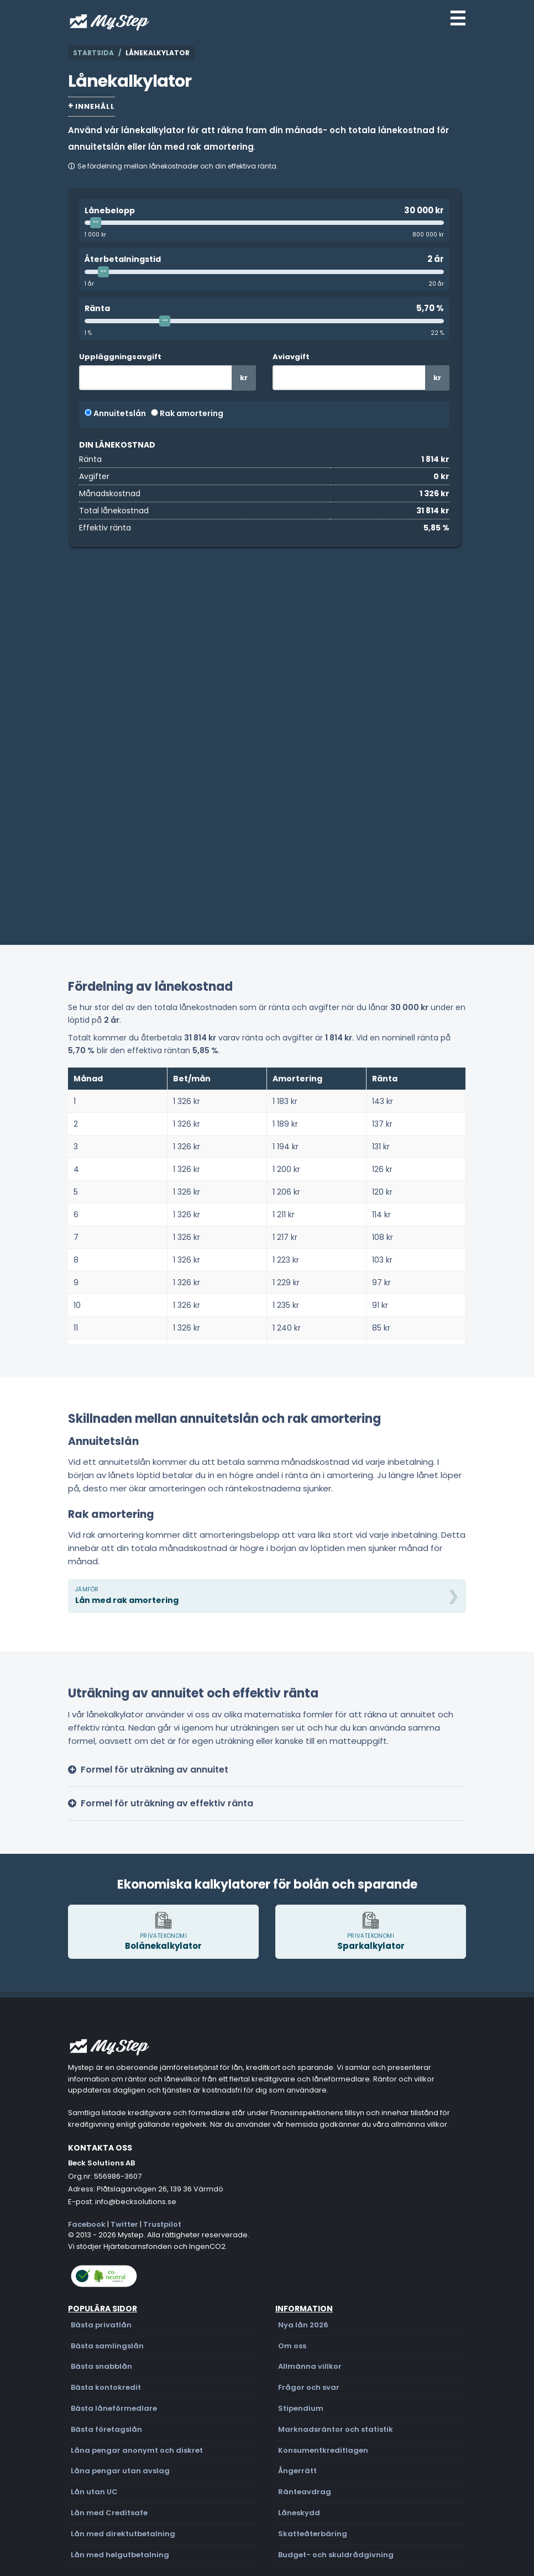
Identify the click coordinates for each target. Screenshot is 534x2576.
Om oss (292, 2346)
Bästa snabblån (101, 2366)
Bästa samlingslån (107, 2346)
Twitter (124, 2224)
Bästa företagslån (106, 2429)
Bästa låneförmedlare (114, 2408)
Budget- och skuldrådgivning (336, 2554)
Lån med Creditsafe (109, 2512)
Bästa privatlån (101, 2325)
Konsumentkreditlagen (323, 2450)
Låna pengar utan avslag (120, 2470)
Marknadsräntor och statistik (335, 2429)
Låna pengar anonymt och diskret (137, 2450)
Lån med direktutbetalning (123, 2533)
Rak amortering (187, 413)
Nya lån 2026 (303, 2325)
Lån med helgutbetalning (120, 2554)
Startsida (93, 52)
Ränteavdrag (304, 2491)
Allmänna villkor (310, 2366)
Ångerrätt (297, 2470)
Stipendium (300, 2408)
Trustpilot (162, 2224)
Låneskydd (299, 2512)
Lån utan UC (94, 2491)
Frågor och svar (308, 2387)
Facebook (87, 2224)
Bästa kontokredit (106, 2387)
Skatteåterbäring (312, 2533)
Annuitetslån (115, 413)
